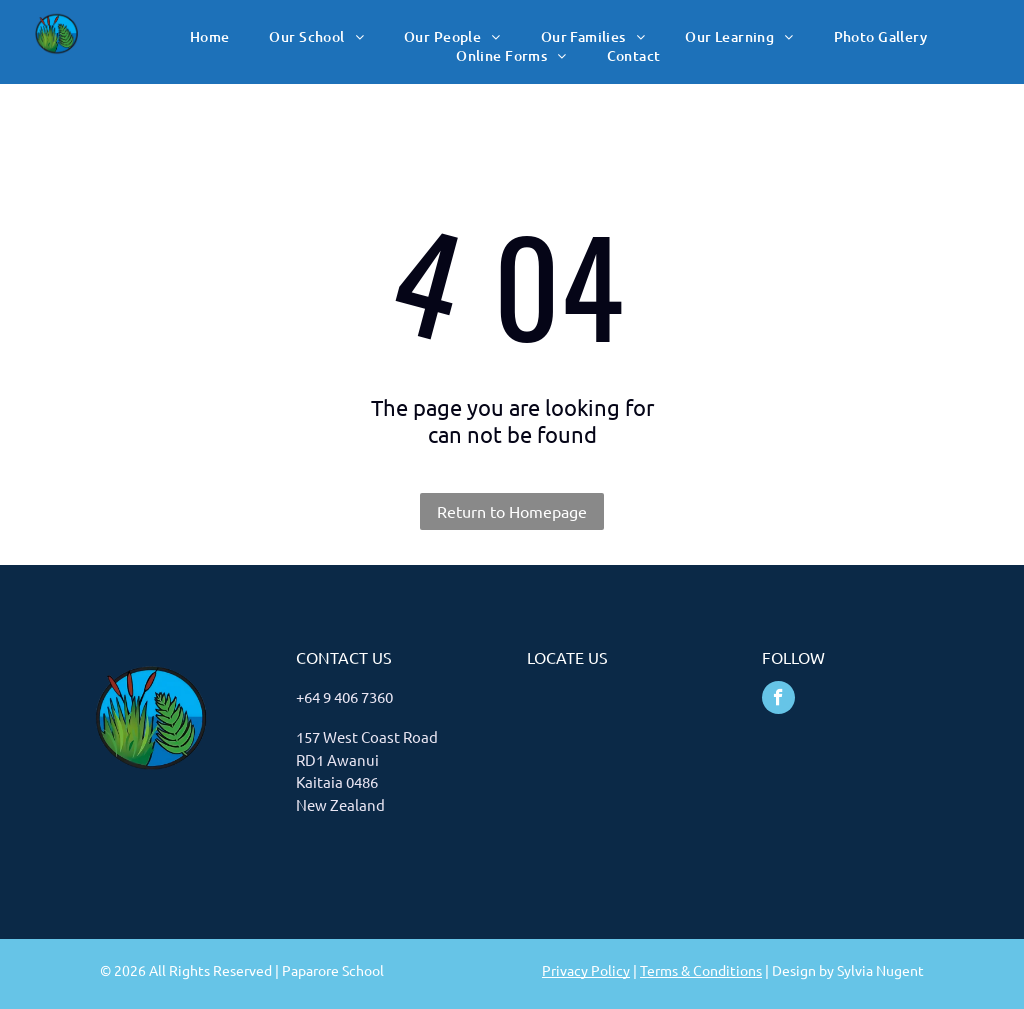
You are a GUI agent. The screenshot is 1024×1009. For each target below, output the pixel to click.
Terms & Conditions (701, 970)
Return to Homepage (512, 511)
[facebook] (778, 700)
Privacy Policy (586, 970)
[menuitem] (210, 36)
